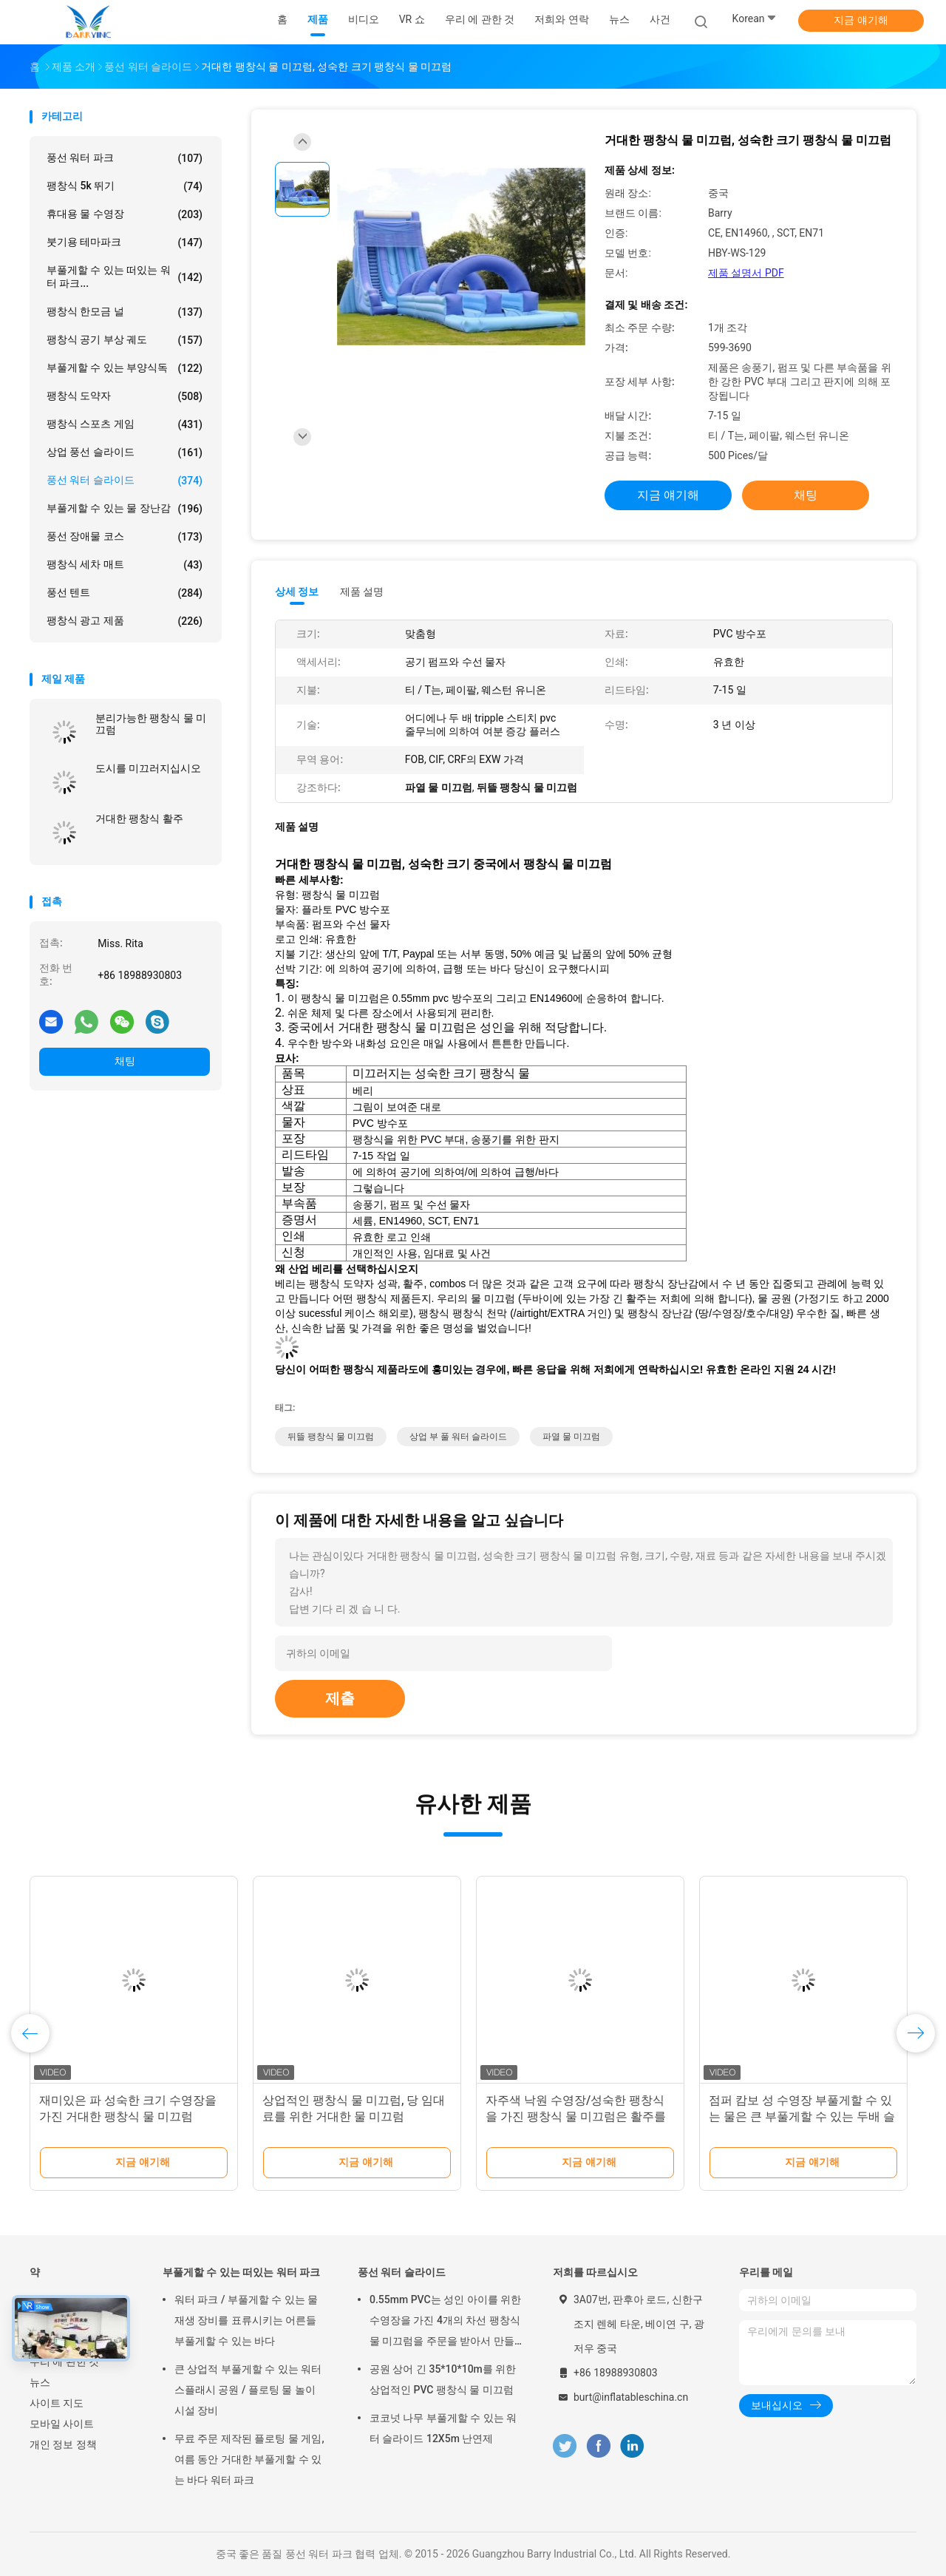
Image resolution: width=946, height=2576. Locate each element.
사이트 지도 (57, 2403)
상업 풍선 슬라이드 (125, 452)
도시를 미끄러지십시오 (148, 768)
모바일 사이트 (62, 2424)
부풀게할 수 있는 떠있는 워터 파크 (241, 2272)
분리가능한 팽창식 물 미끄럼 (150, 724)
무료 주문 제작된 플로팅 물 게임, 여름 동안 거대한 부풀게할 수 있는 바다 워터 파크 (249, 2459)
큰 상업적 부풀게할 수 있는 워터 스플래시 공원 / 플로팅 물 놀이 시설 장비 (247, 2389)
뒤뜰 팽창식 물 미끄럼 (330, 1436)
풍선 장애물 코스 (125, 536)
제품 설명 (362, 591)
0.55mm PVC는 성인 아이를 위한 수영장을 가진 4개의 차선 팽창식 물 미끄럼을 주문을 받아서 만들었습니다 (445, 2322)
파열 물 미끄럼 (571, 1436)
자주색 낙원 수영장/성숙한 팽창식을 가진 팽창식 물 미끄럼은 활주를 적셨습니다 (576, 2116)
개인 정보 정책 (63, 2444)
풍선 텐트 (125, 593)
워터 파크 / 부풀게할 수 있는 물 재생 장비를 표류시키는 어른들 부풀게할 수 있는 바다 (246, 2320)
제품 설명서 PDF (746, 273)
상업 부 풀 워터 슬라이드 (458, 1436)
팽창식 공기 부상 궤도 (125, 340)
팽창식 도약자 (125, 396)
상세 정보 (297, 591)
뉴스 (40, 2382)
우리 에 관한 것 (64, 2361)
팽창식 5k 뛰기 (125, 186)
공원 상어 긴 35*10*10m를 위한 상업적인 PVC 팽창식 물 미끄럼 (443, 2379)
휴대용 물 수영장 (125, 214)
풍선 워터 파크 (125, 158)
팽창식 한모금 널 (125, 312)
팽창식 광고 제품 (125, 621)
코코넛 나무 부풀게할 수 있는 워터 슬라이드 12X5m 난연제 (443, 2428)
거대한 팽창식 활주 (139, 818)
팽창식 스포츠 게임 (125, 424)
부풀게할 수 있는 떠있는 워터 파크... (125, 276)
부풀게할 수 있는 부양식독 (125, 368)
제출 (340, 1698)
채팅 (125, 1061)
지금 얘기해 (861, 20)
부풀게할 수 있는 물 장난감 (125, 508)
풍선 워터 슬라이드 (125, 480)
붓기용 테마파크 (125, 242)
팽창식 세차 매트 (125, 564)
